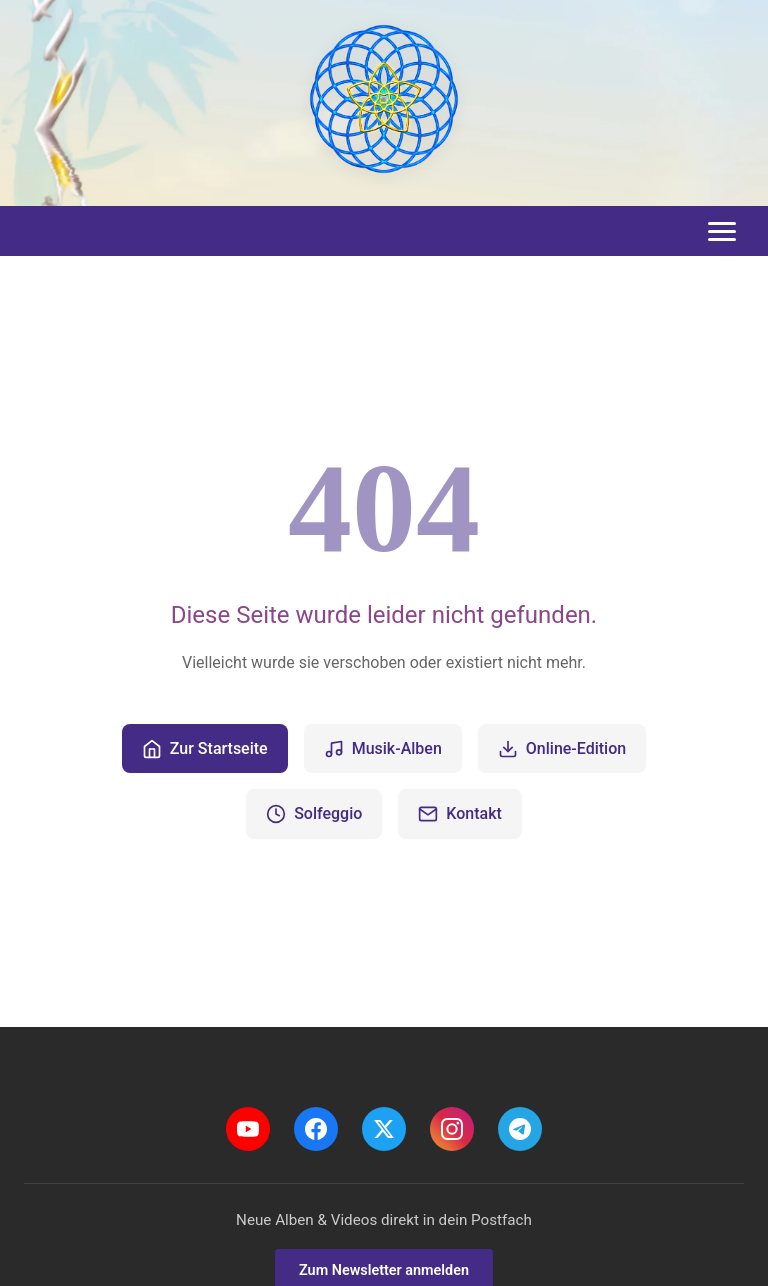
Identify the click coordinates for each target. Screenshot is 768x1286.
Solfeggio (314, 814)
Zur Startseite (205, 749)
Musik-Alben (383, 749)
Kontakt (460, 814)
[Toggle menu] (722, 232)
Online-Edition (562, 749)
